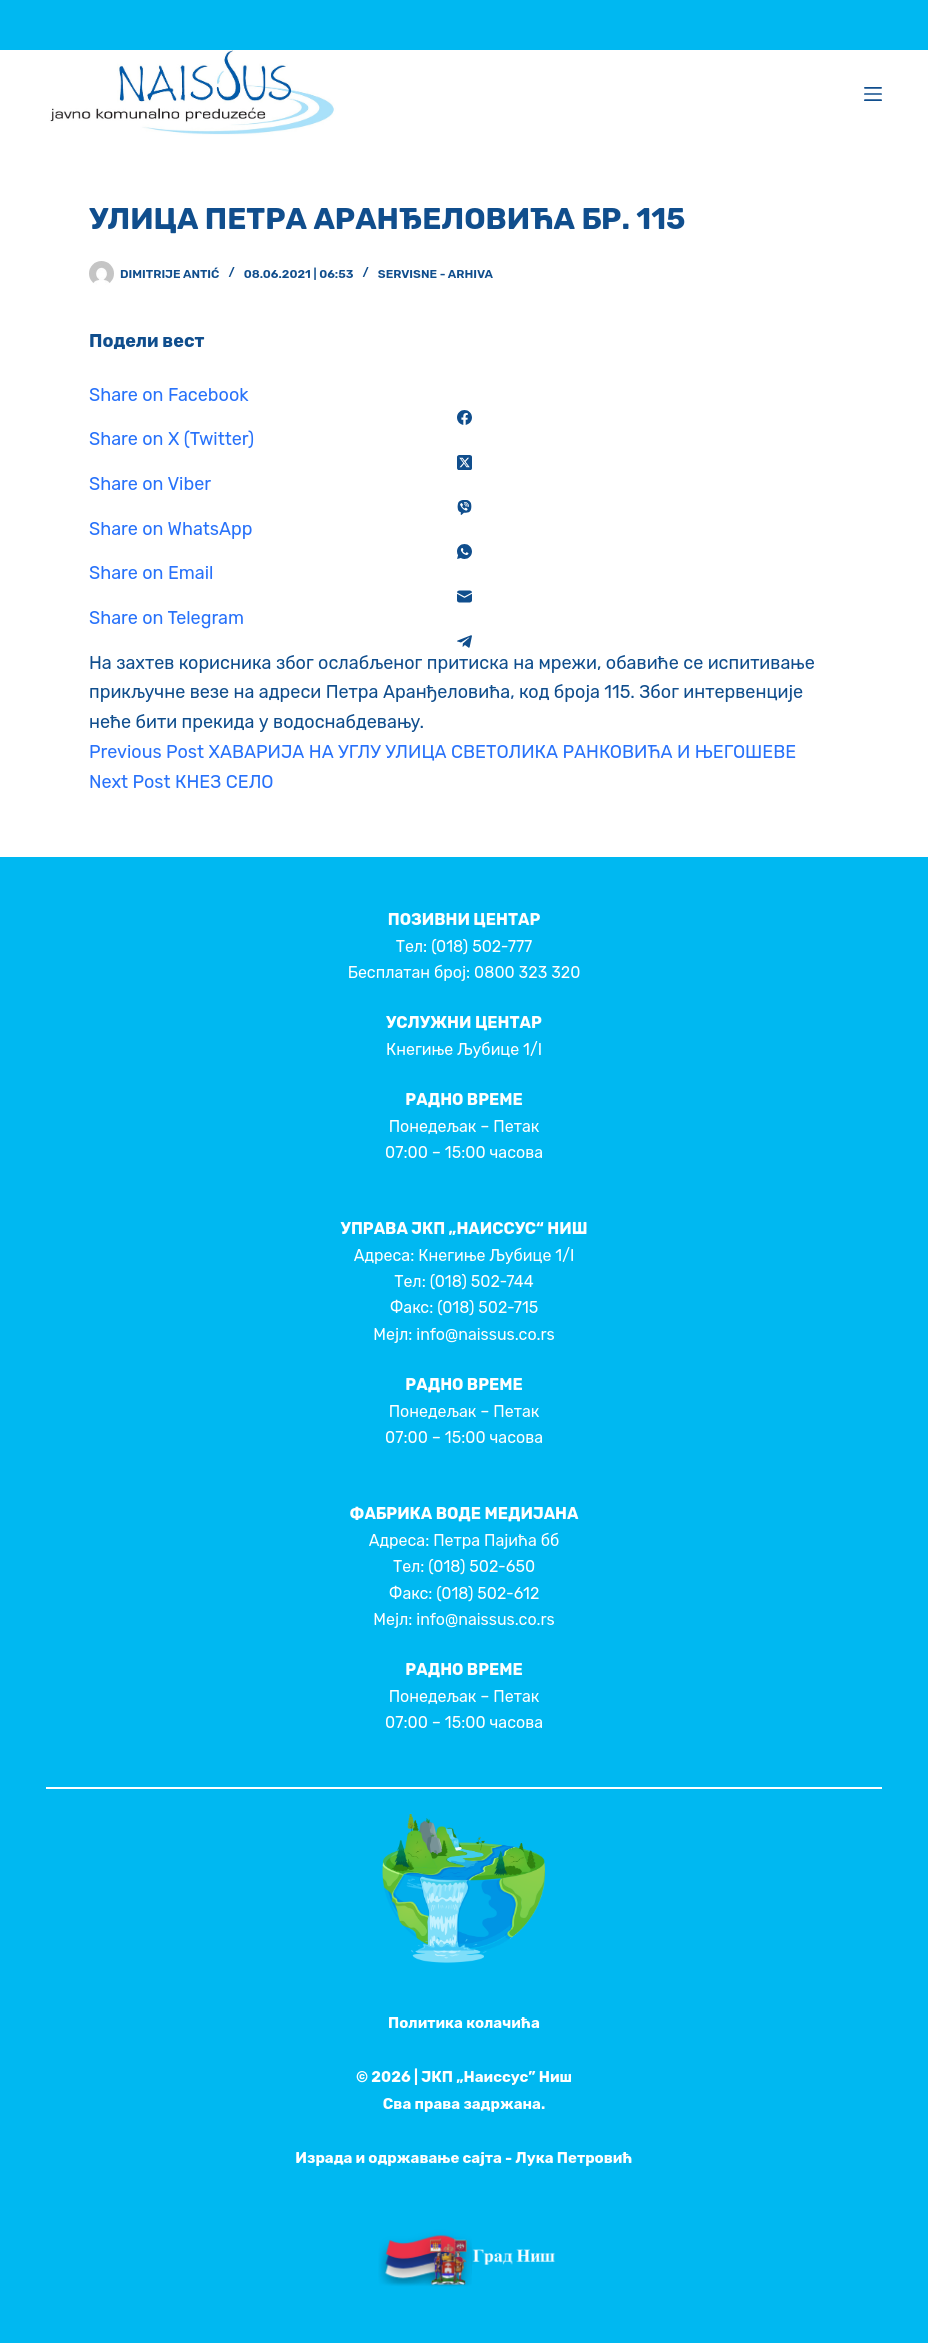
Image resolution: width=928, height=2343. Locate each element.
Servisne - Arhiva (435, 274)
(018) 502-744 (482, 1281)
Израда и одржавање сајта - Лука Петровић (463, 2158)
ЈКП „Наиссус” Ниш (496, 2077)
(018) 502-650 (481, 1566)
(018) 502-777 (481, 946)
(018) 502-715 (487, 1307)
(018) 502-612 (487, 1593)
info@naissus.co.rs (485, 1334)
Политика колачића (464, 2023)
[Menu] (873, 94)
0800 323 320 (527, 972)
